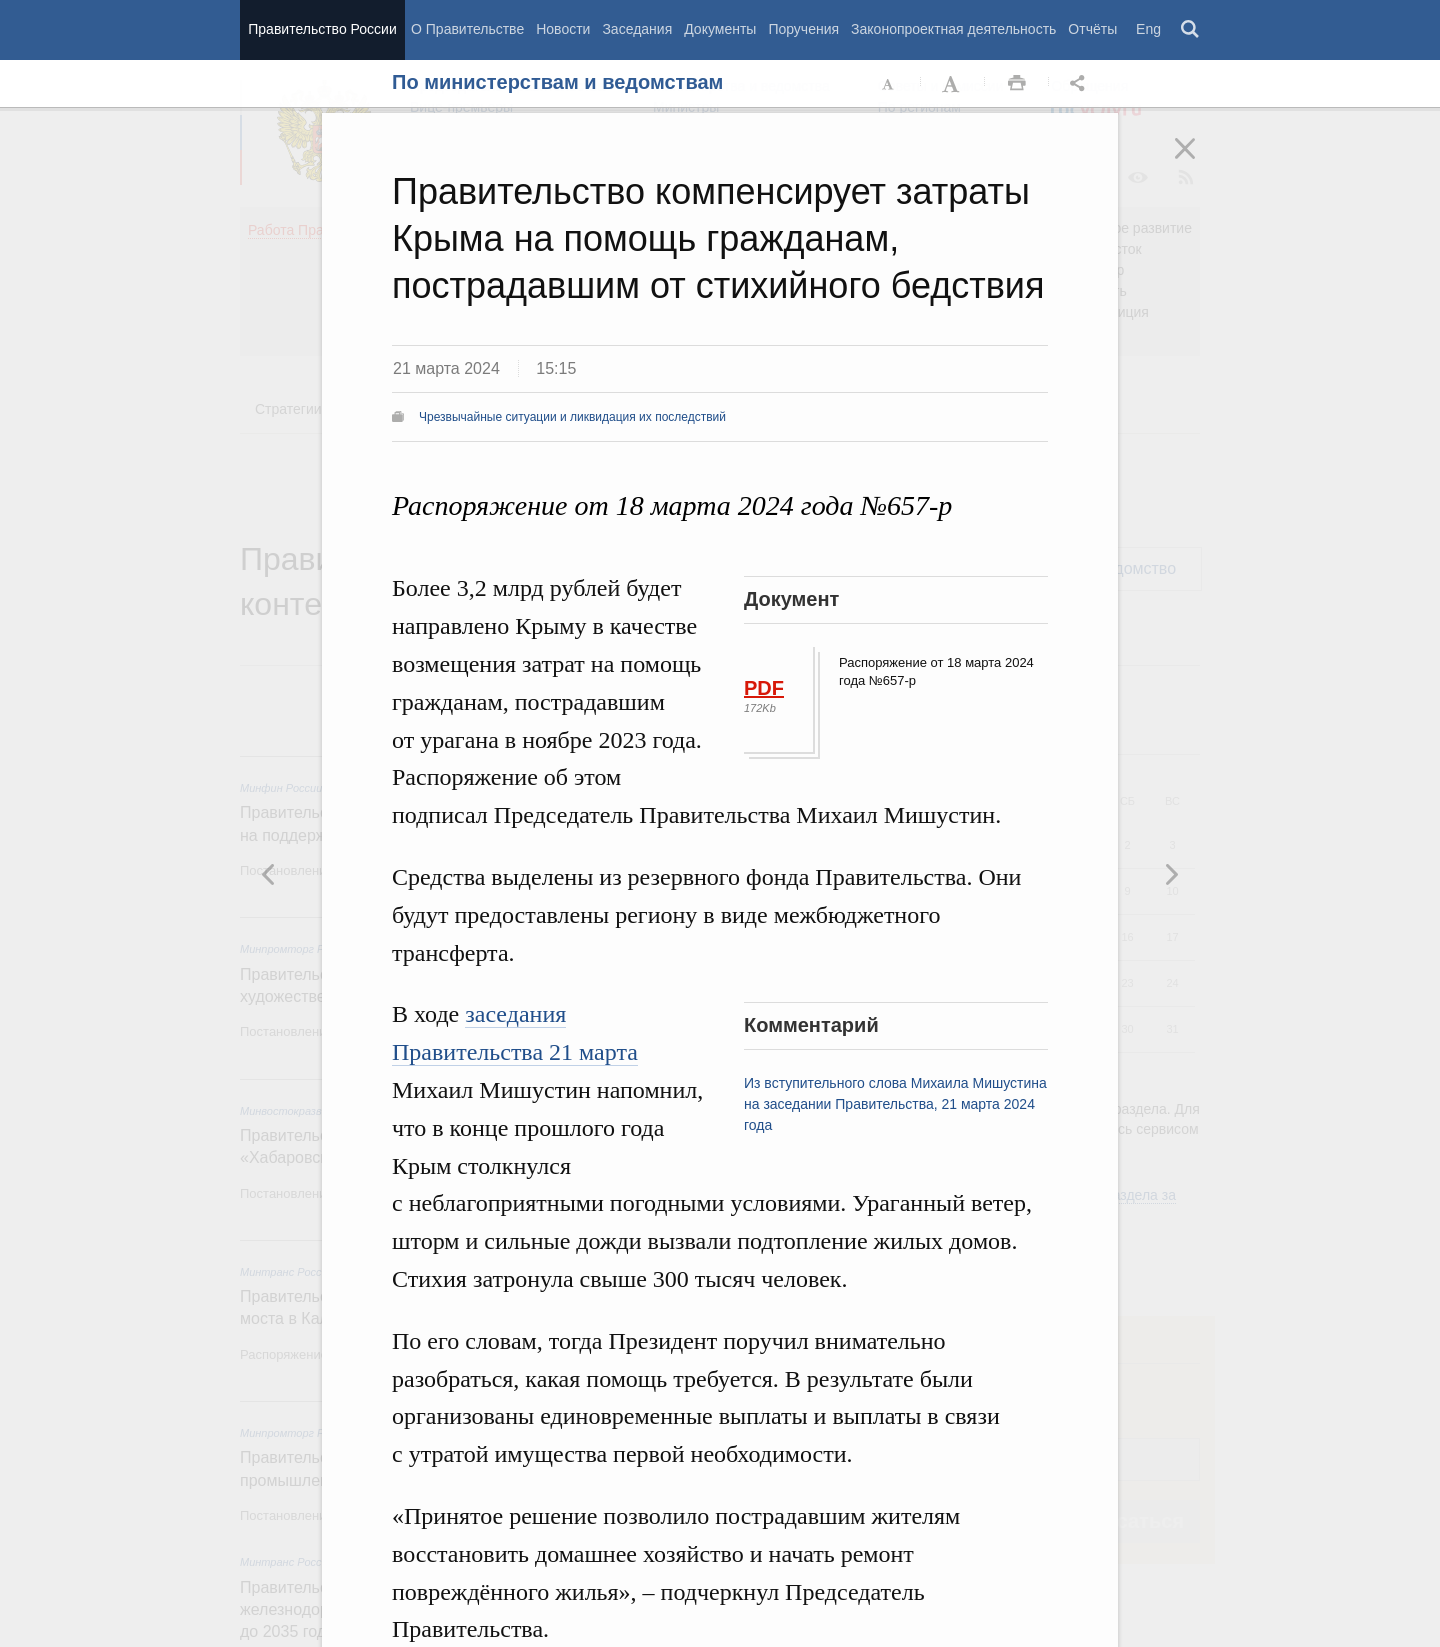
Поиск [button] (1191, 30)
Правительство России (322, 29)
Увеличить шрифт (953, 84)
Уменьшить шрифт (889, 84)
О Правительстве (467, 29)
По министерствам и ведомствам (557, 82)
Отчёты (1092, 29)
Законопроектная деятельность (953, 29)
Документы (720, 29)
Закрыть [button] (1199, 162)
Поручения (803, 29)
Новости (563, 29)
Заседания (637, 29)
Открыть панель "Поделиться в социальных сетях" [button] (1081, 84)
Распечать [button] (1017, 84)
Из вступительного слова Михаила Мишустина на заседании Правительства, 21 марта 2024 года (895, 1104)
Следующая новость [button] (269, 874)
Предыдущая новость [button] (1171, 874)
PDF (764, 688)
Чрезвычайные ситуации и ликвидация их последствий (572, 417)
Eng (1148, 29)
